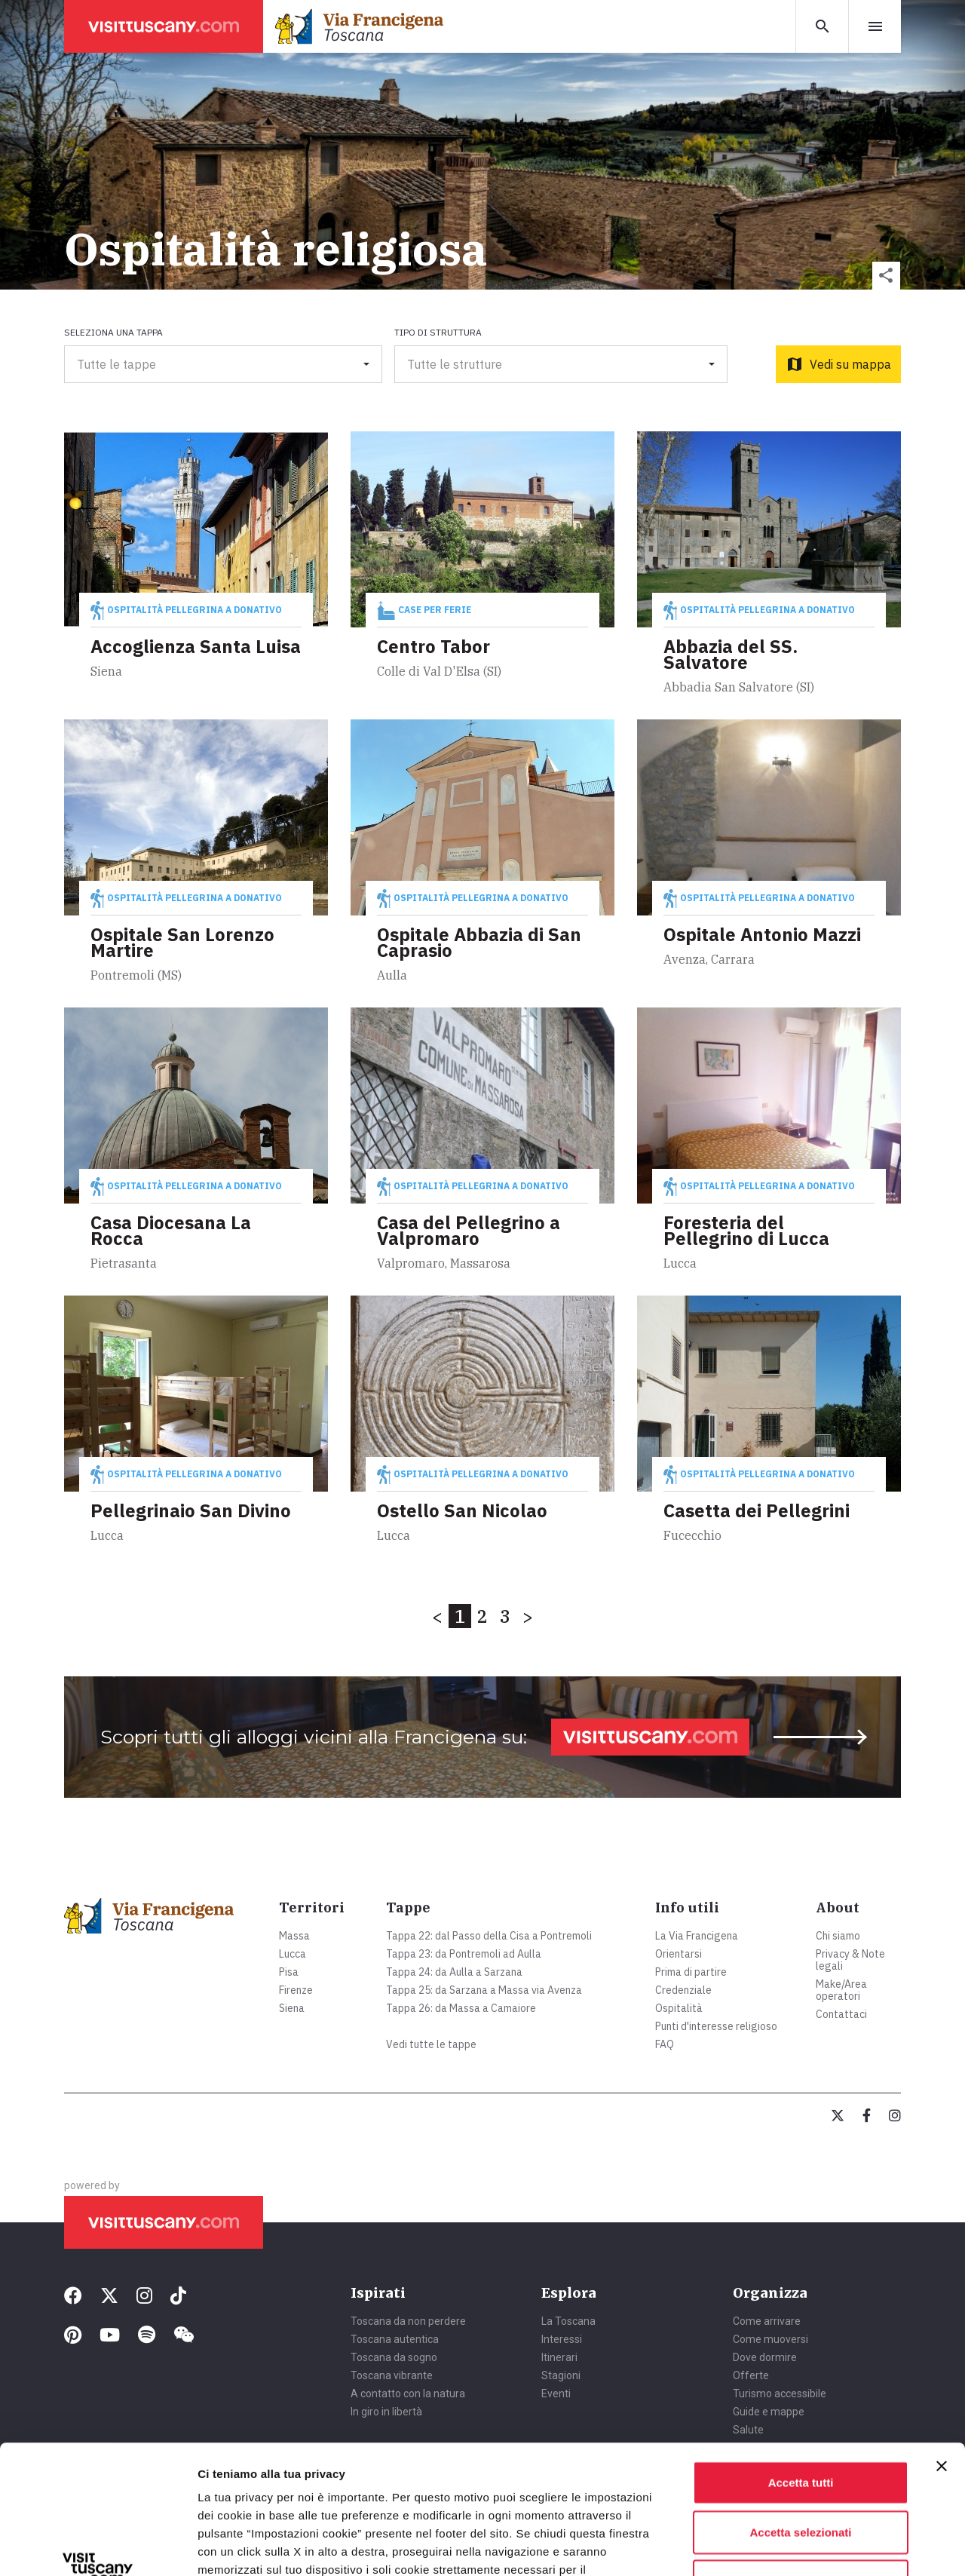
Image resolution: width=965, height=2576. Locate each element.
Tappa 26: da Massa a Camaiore (461, 2008)
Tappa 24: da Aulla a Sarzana (454, 1972)
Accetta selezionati (800, 2411)
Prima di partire (691, 1972)
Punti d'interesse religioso (716, 2026)
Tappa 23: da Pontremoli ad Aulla (463, 1954)
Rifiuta (801, 2460)
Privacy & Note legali (850, 1960)
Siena (292, 2008)
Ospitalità (679, 2008)
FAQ (664, 2044)
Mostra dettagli (793, 2546)
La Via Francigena (696, 1936)
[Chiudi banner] (941, 2345)
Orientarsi (678, 1954)
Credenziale (683, 1990)
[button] (886, 276)
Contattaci (841, 2014)
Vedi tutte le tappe (431, 2044)
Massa (294, 1936)
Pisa (289, 1972)
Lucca (292, 1954)
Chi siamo (838, 1936)
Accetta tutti (801, 2361)
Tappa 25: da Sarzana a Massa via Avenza (484, 1990)
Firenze (296, 1990)
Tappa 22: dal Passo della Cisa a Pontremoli (489, 1936)
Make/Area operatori (841, 1990)
